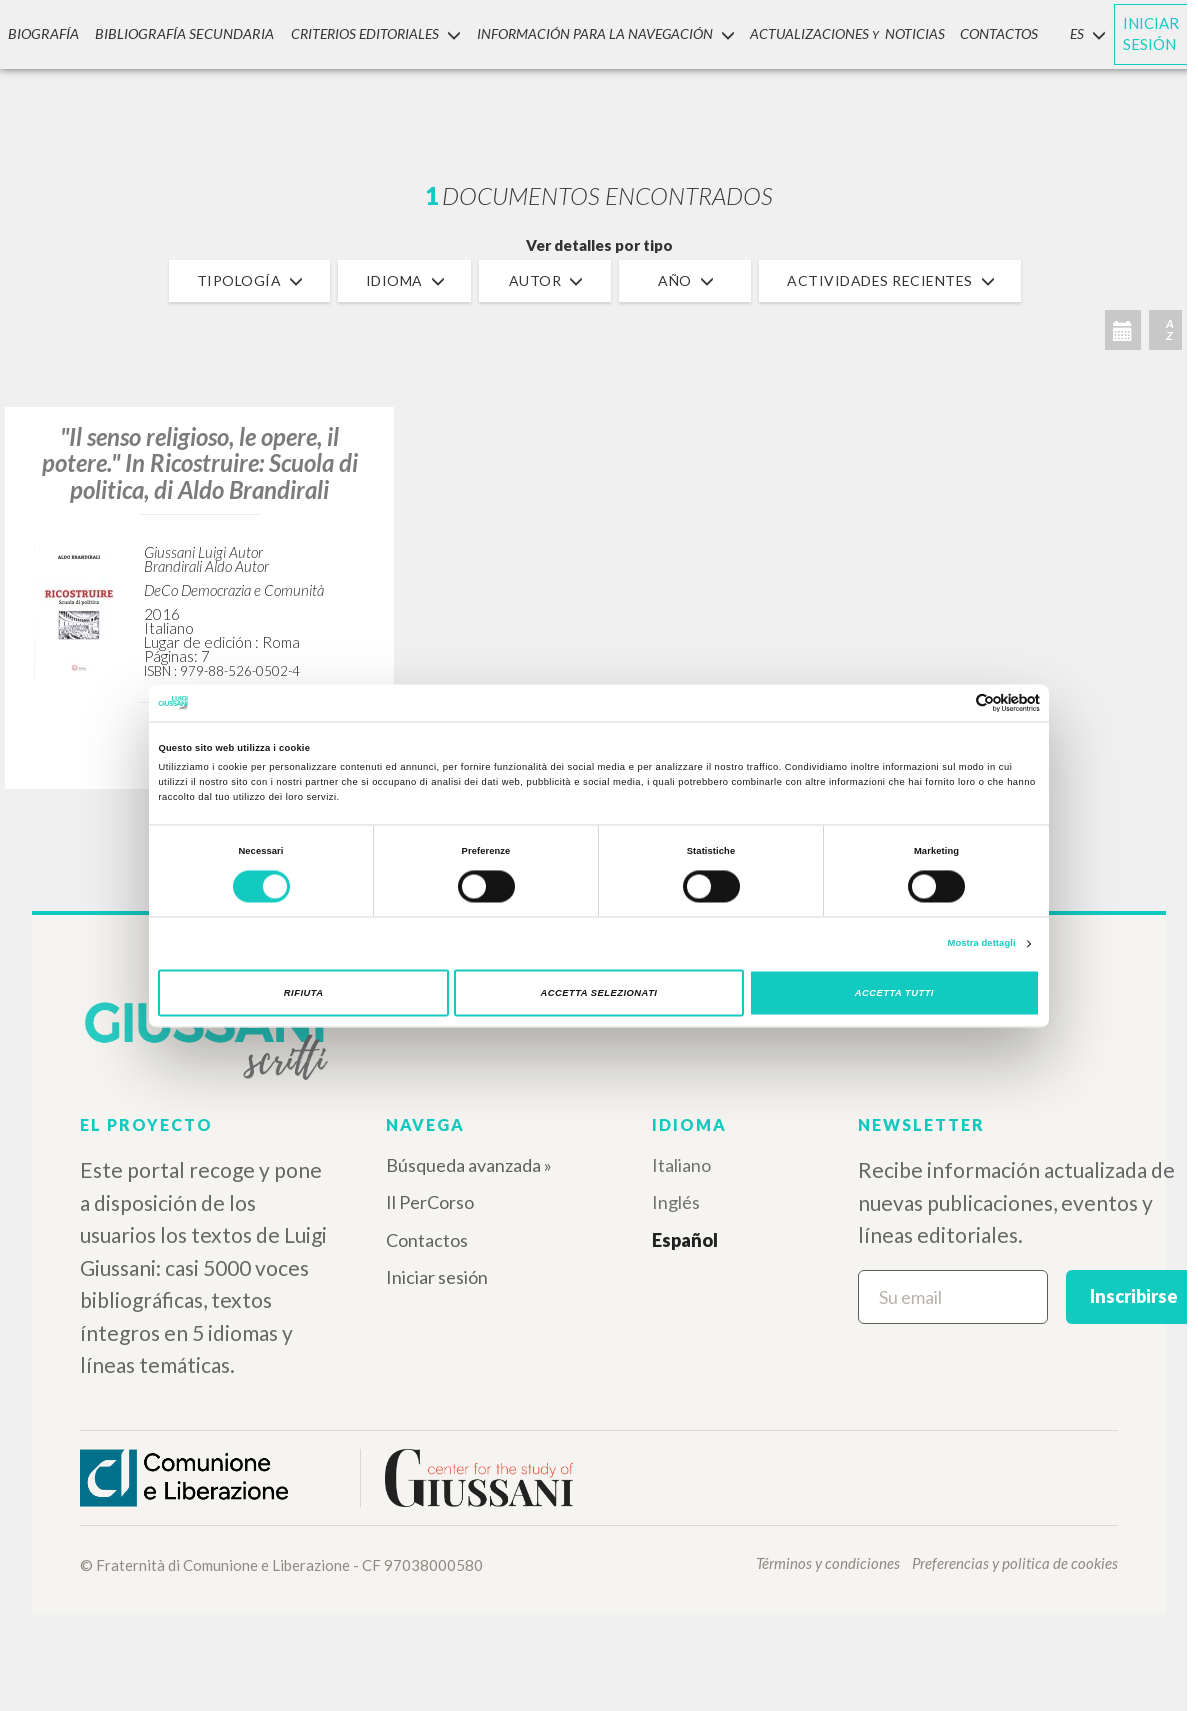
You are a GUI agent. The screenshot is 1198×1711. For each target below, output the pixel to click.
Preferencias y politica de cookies (1015, 1563)
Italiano (681, 1165)
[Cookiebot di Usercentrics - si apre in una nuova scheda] (952, 702)
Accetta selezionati (599, 993)
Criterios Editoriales (365, 33)
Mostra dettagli (982, 944)
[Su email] (953, 1297)
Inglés (676, 1202)
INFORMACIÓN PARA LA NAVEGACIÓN (595, 33)
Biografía (42, 33)
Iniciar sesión (437, 1277)
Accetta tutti (894, 993)
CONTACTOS (990, 33)
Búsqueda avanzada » (469, 1165)
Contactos (427, 1240)
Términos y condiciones (828, 1563)
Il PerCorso (430, 1202)
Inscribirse (1134, 1296)
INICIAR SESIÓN (1142, 33)
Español (685, 1240)
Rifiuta (304, 993)
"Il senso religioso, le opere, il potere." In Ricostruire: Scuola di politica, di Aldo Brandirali (200, 463)
